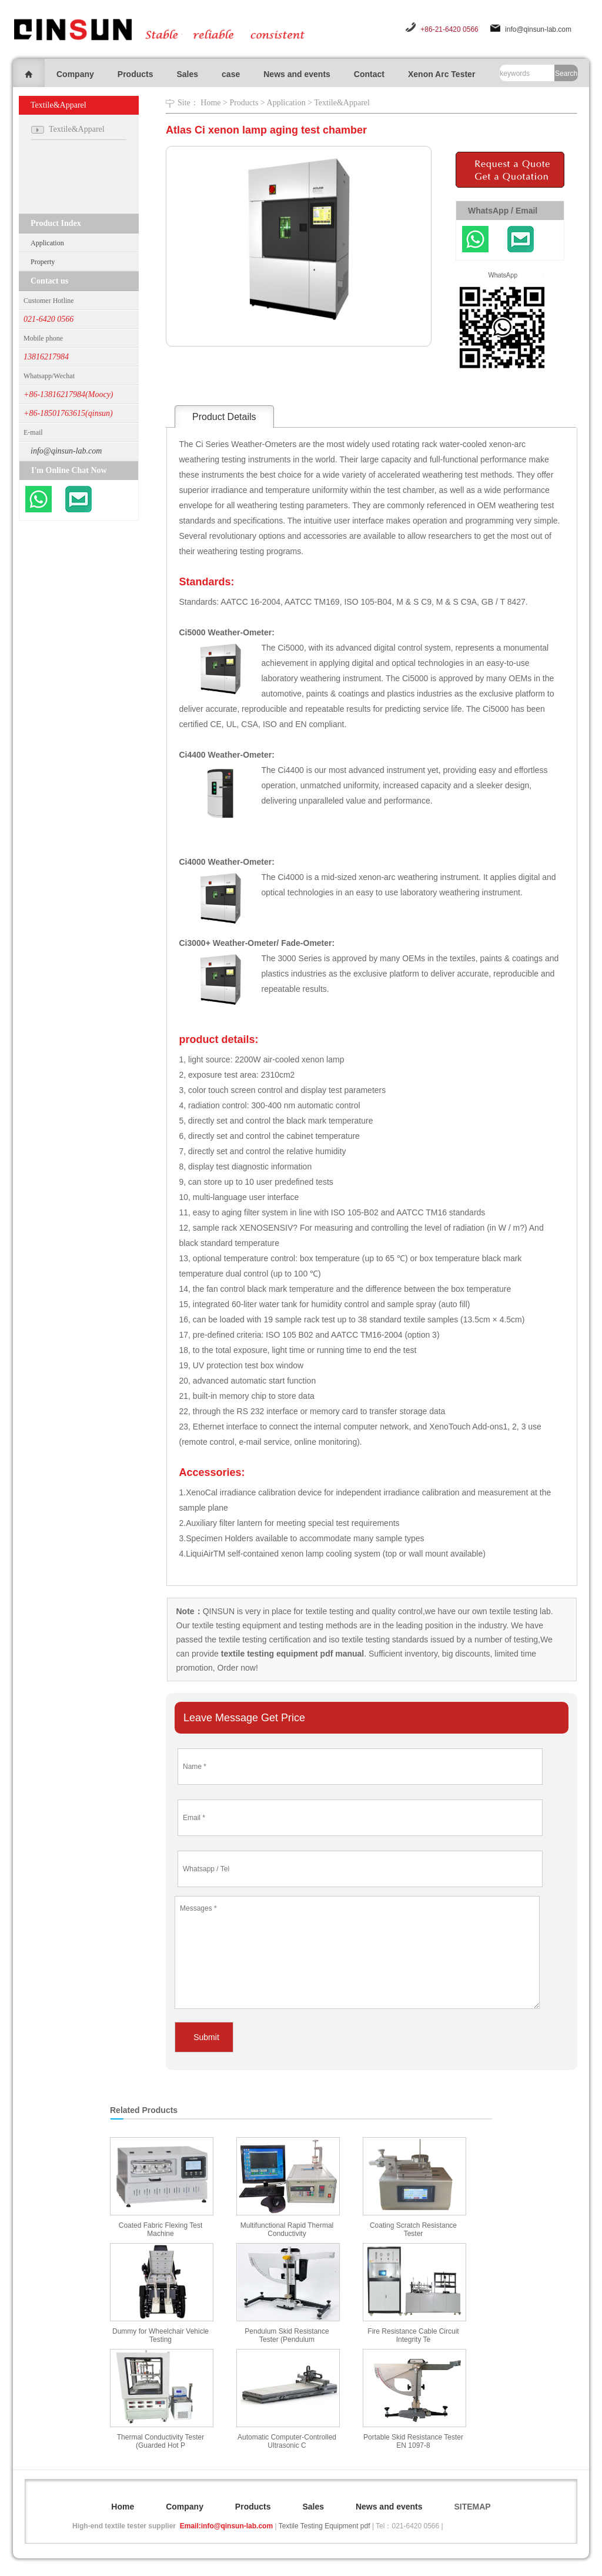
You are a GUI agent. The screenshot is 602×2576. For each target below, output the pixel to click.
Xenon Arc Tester (441, 74)
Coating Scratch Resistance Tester (413, 2229)
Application (47, 243)
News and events (296, 74)
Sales (187, 74)
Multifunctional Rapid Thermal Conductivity (287, 2229)
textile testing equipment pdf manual (291, 1653)
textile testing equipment (235, 1625)
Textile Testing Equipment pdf (324, 2526)
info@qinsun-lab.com (538, 29)
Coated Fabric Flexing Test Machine (161, 2229)
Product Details (224, 417)
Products (135, 74)
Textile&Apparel (342, 102)
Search (566, 73)
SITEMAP (472, 2506)
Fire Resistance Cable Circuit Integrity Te (413, 2335)
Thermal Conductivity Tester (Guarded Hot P (161, 2441)
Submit (206, 2037)
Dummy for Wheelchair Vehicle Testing (160, 2335)
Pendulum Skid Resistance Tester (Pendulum (287, 2335)
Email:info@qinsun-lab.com (226, 2526)
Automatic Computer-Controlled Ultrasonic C (287, 2441)
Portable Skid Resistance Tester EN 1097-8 (413, 2441)
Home (210, 102)
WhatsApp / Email (502, 210)
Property (43, 262)
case (231, 74)
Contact (369, 74)
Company (75, 74)
